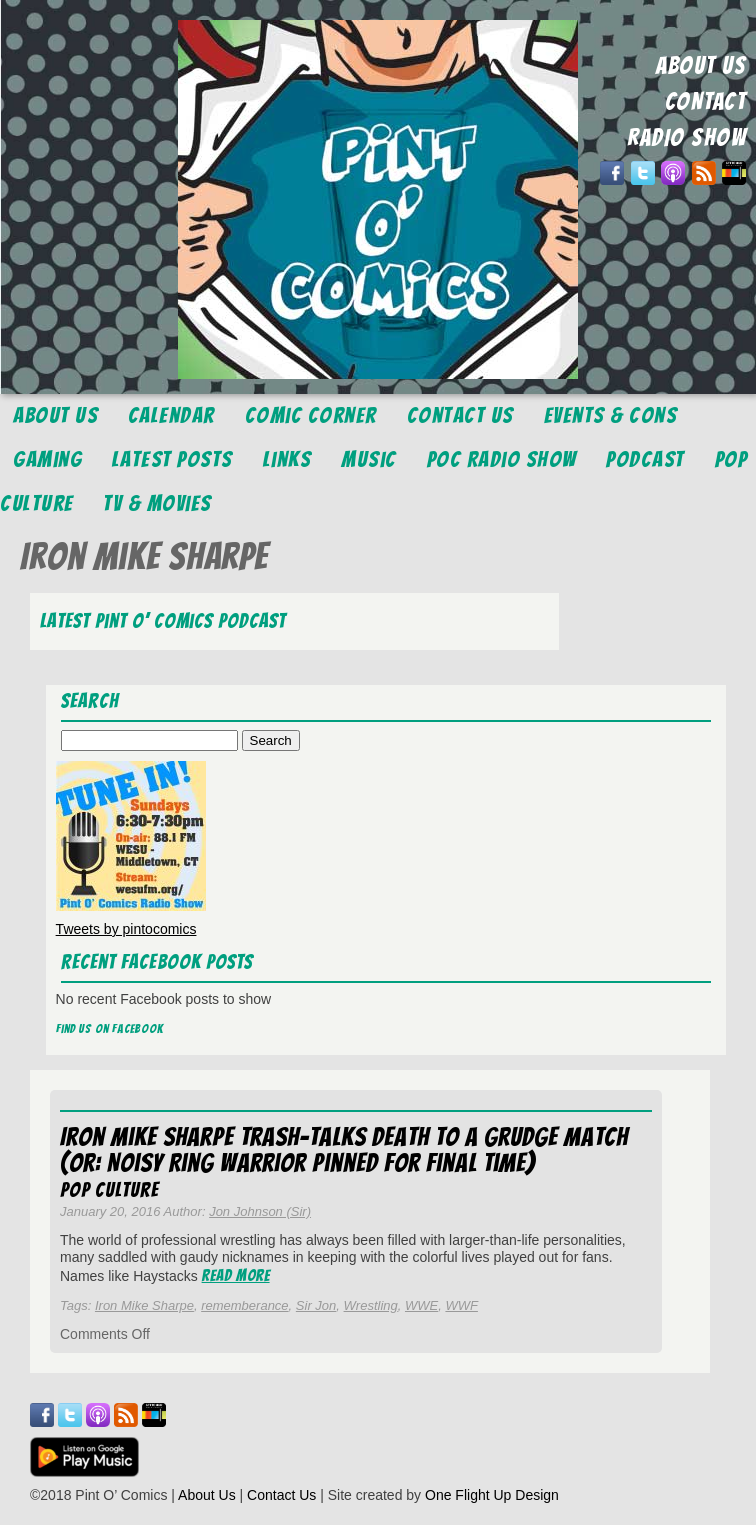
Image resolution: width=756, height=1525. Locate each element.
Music (369, 459)
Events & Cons (611, 415)
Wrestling (371, 1305)
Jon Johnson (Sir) (260, 1211)
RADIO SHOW (686, 137)
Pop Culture (109, 1190)
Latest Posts (172, 459)
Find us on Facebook (110, 1028)
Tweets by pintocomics (126, 929)
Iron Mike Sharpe (144, 1305)
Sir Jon (316, 1305)
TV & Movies (157, 503)
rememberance (244, 1305)
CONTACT (706, 101)
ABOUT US (701, 65)
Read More (236, 1275)
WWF (461, 1305)
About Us (55, 415)
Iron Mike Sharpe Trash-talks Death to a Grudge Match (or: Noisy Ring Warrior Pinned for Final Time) (344, 1150)
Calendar (171, 415)
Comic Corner (311, 415)
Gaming (47, 459)
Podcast (645, 459)
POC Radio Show (502, 459)
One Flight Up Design (492, 1495)
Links (287, 459)
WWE (421, 1305)
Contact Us (460, 415)
